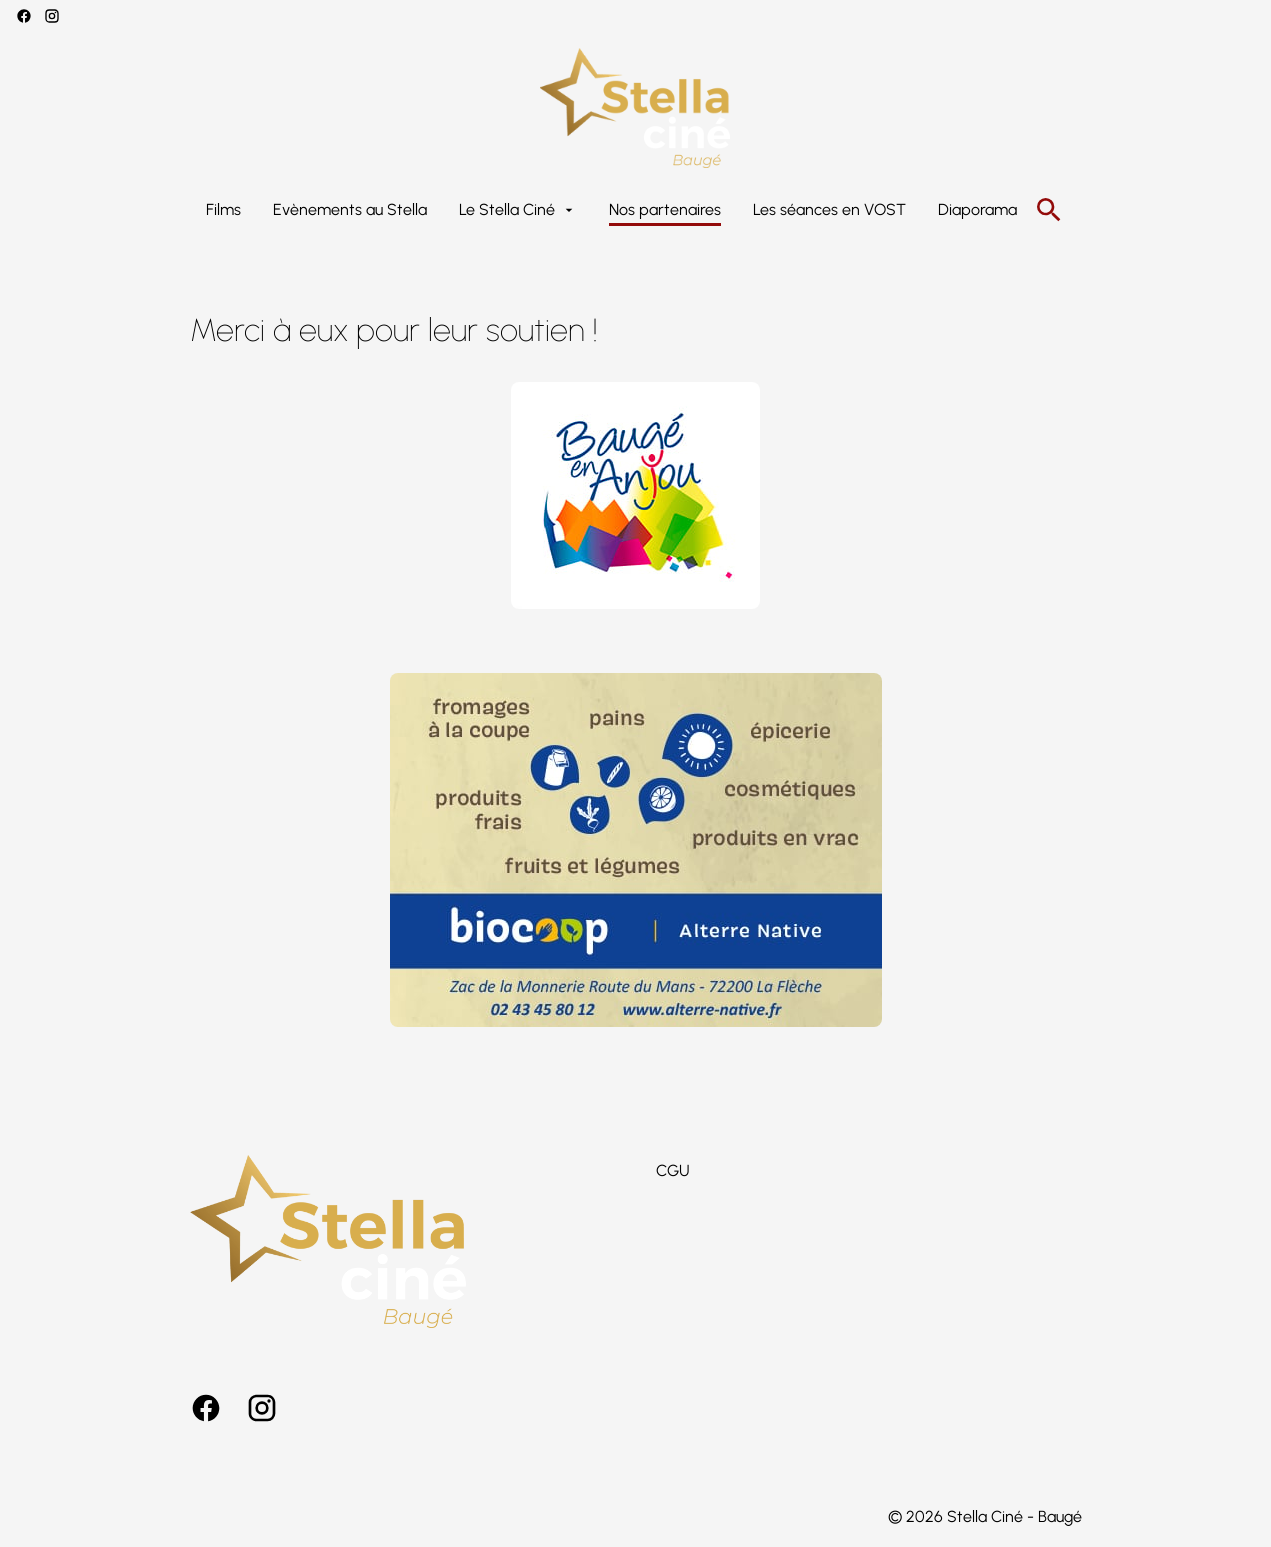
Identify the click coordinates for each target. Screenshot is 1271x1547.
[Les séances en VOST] (829, 210)
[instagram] (52, 16)
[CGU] (673, 1171)
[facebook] (24, 16)
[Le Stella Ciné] (518, 210)
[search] (1049, 210)
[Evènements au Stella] (350, 210)
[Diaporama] (977, 210)
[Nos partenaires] (665, 210)
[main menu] (611, 210)
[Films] (223, 210)
